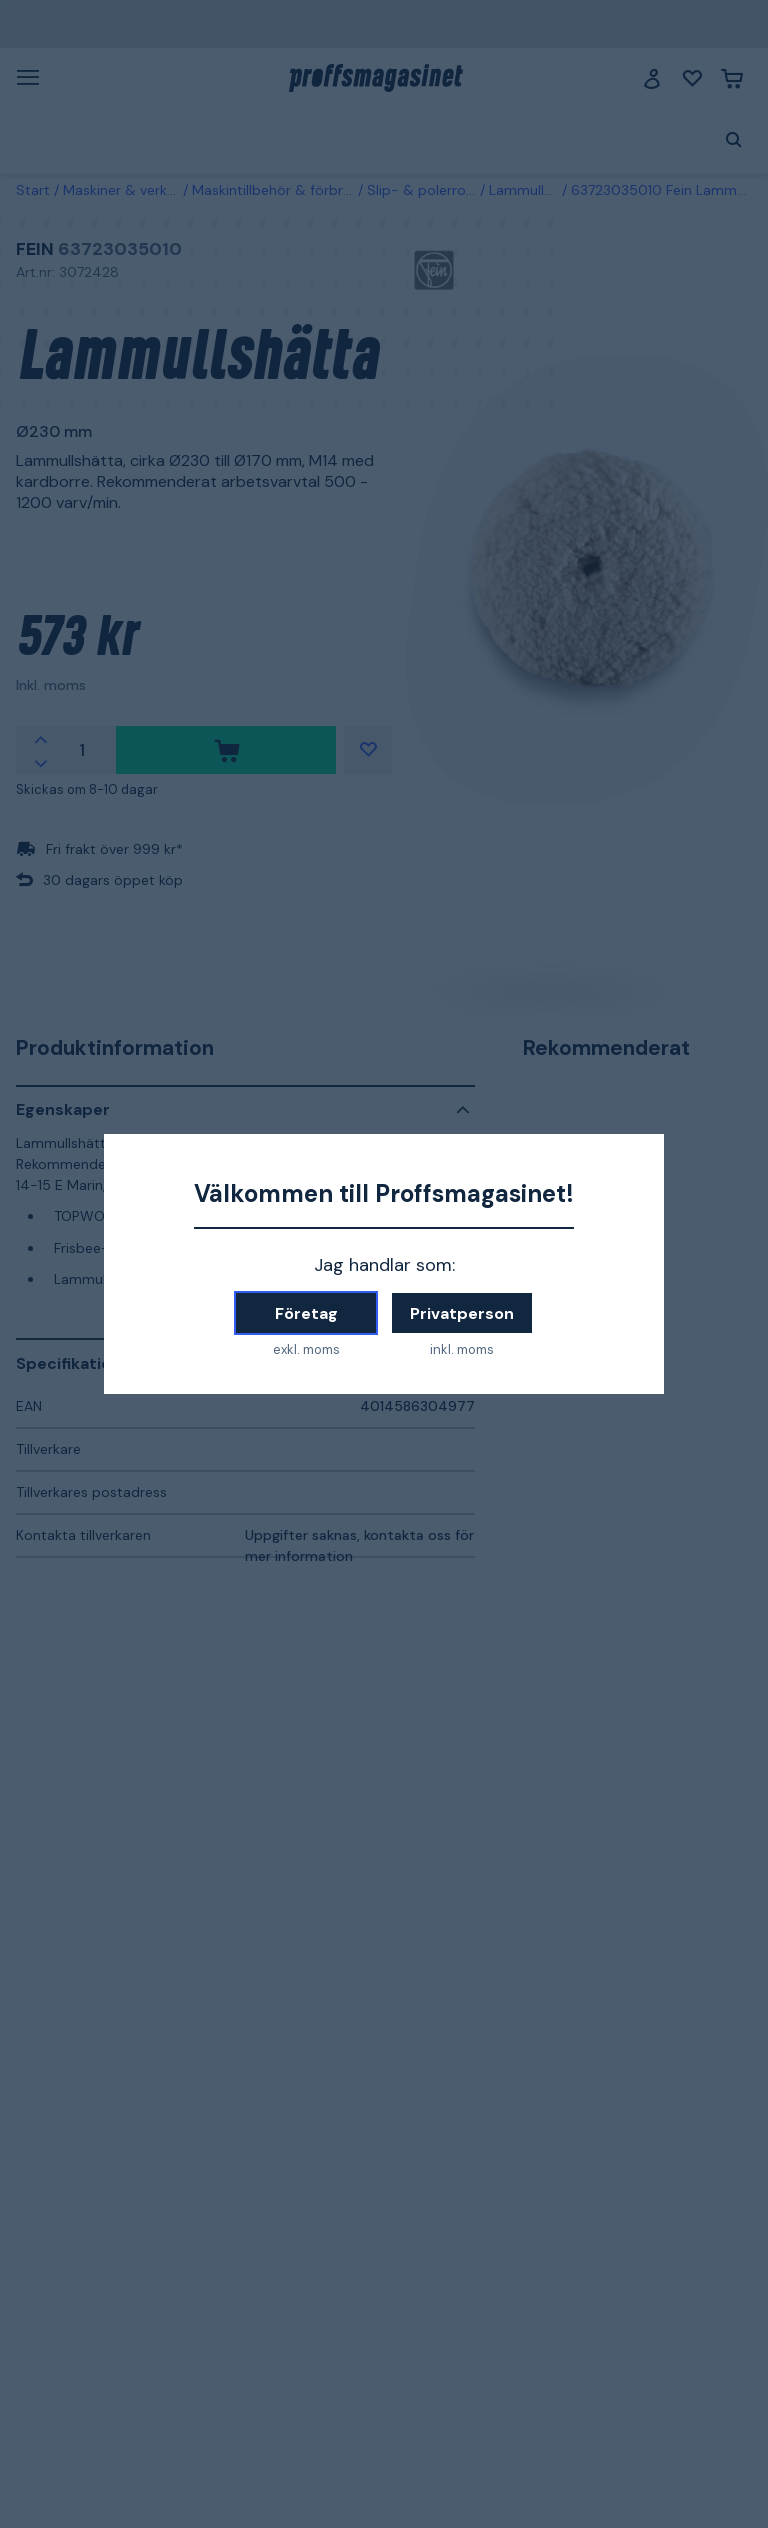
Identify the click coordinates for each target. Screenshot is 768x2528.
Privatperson (462, 1313)
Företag (306, 1313)
